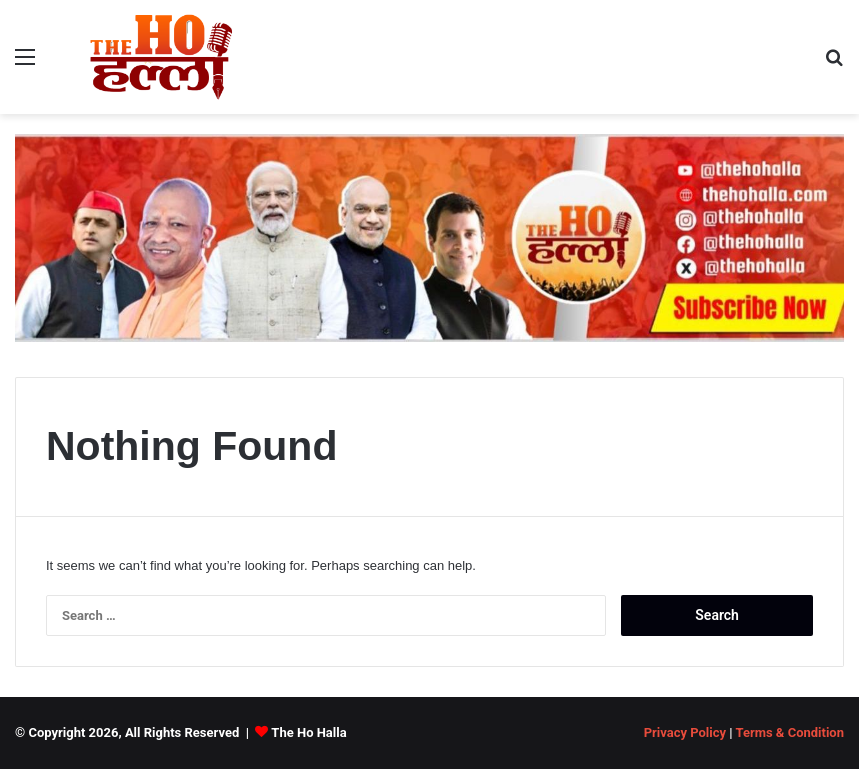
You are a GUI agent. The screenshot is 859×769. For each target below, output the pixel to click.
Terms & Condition (789, 732)
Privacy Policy (685, 732)
